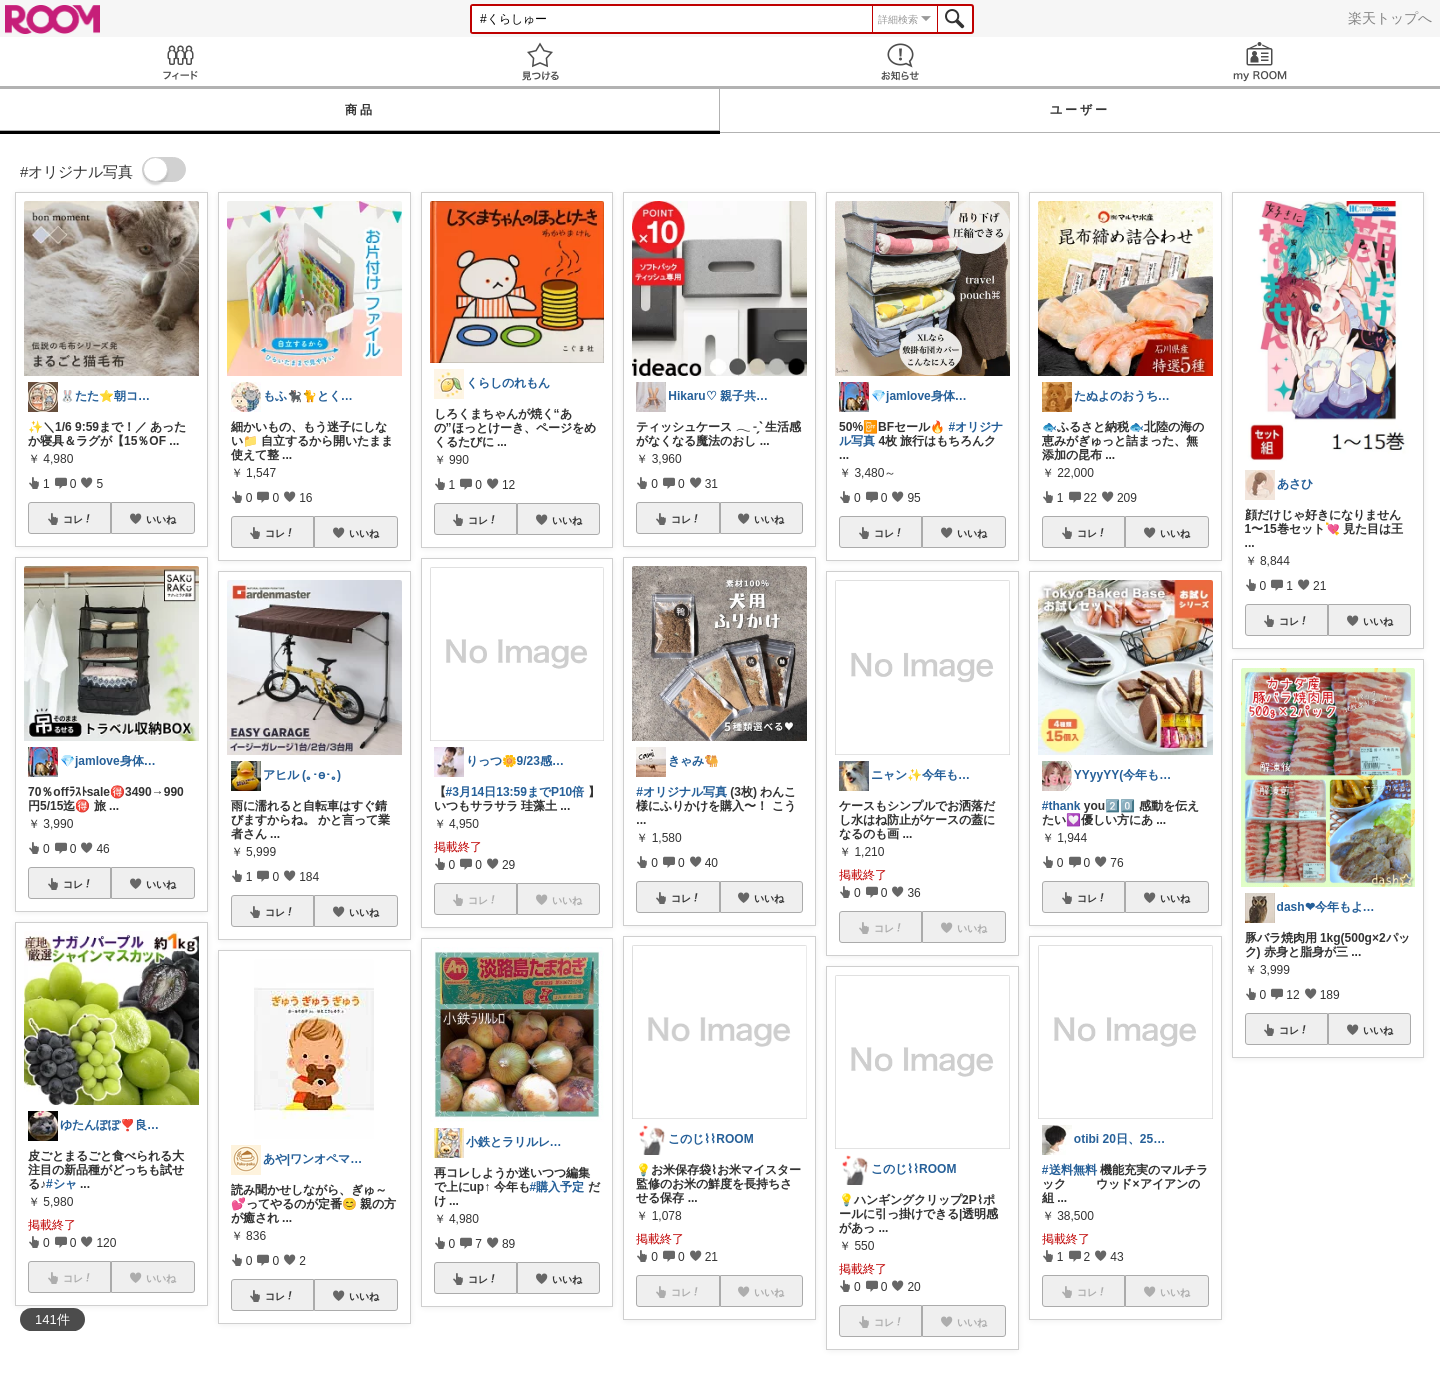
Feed (180, 61)
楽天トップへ (1390, 18)
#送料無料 (1069, 1170)
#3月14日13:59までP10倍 (515, 792)
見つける (540, 61)
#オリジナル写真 (681, 792)
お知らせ (900, 61)
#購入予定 (557, 1187)
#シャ (61, 1184)
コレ (78, 519)
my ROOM (1260, 61)
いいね (161, 519)
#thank (1061, 806)
